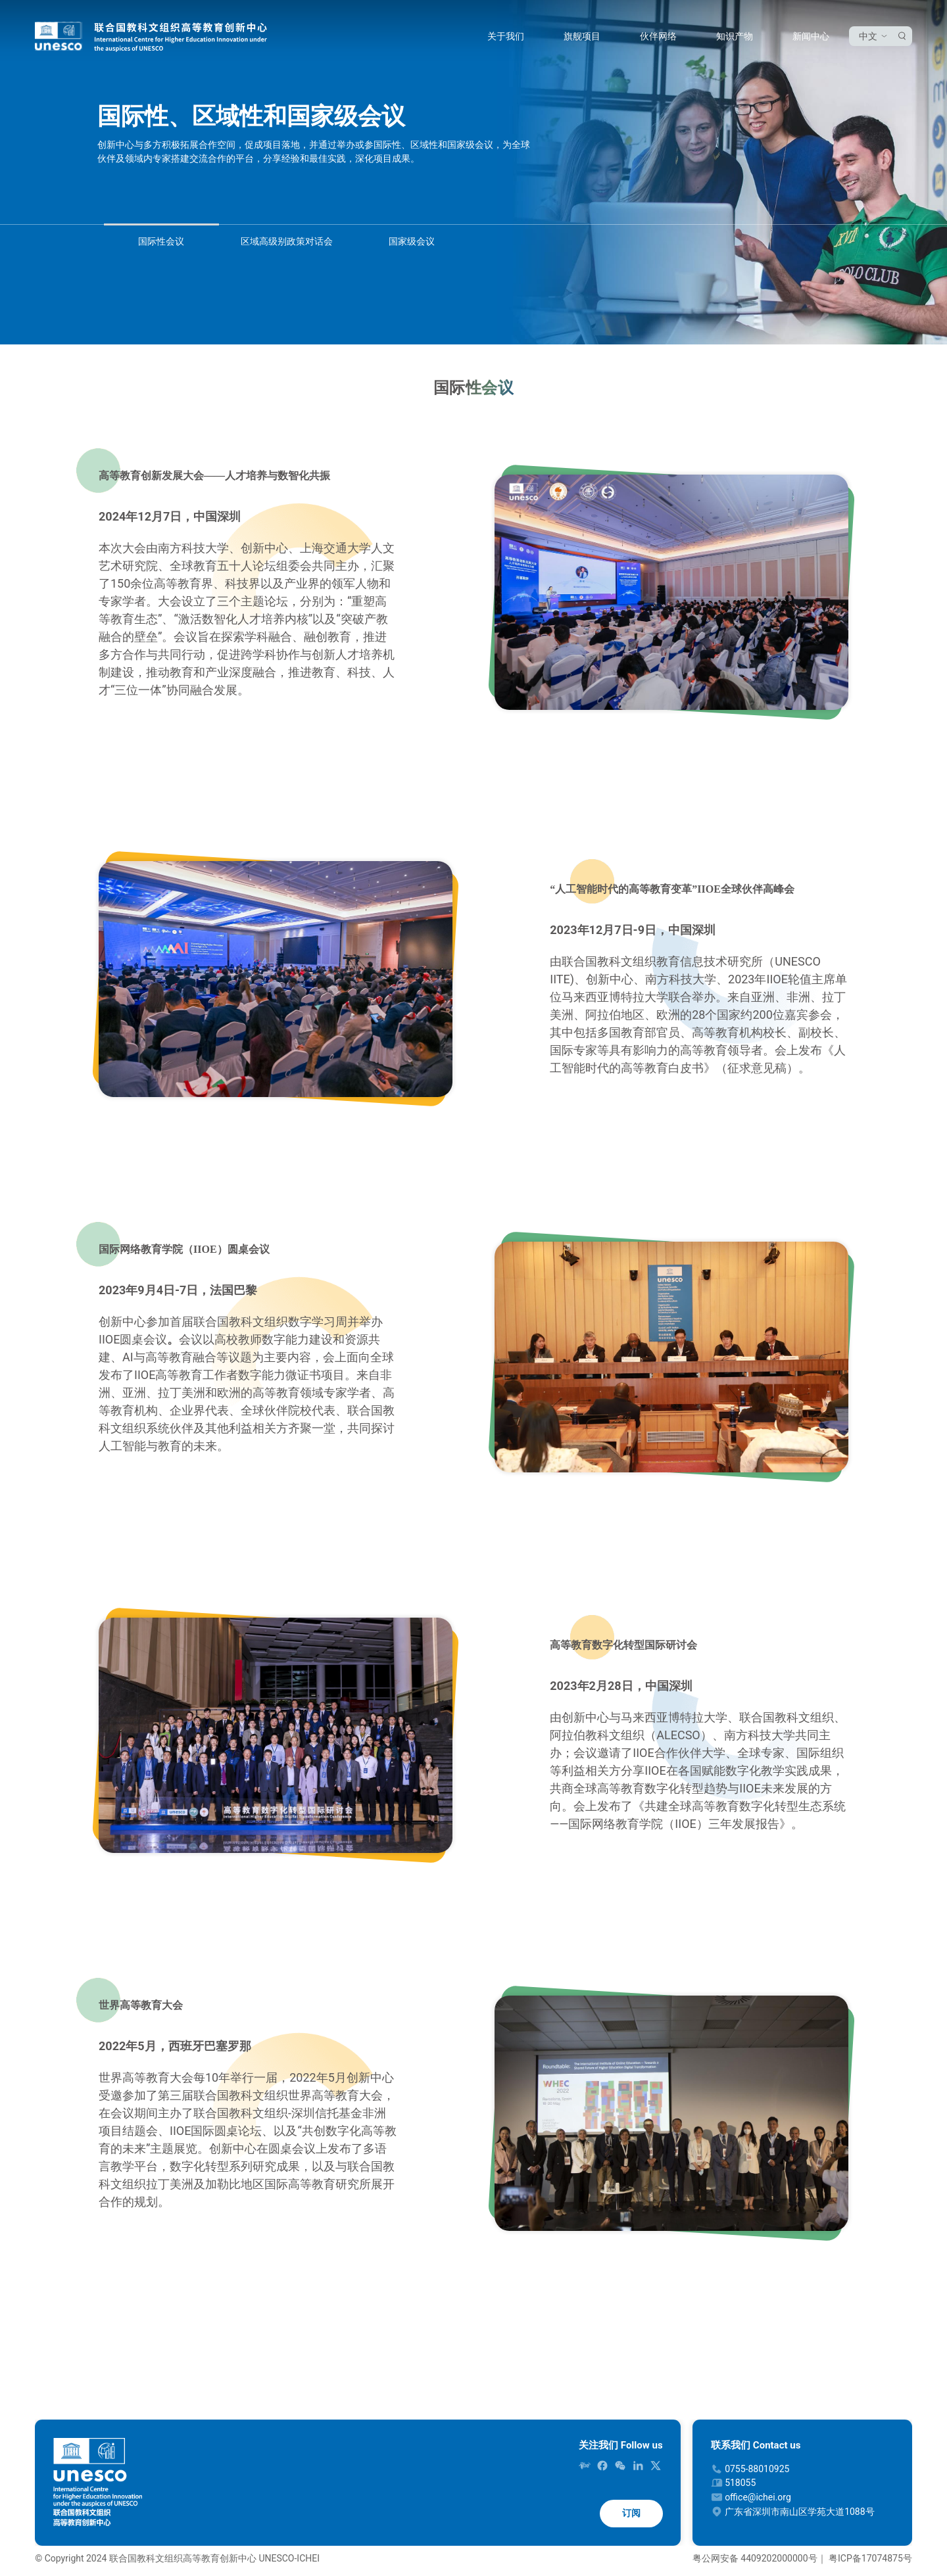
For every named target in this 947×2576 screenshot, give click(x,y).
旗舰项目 (582, 36)
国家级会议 (412, 241)
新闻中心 (810, 36)
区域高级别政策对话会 (287, 241)
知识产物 (734, 36)
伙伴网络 (658, 36)
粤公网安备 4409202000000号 (754, 2558)
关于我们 (505, 36)
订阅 (631, 2513)
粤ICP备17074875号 (870, 2558)
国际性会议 (161, 241)
